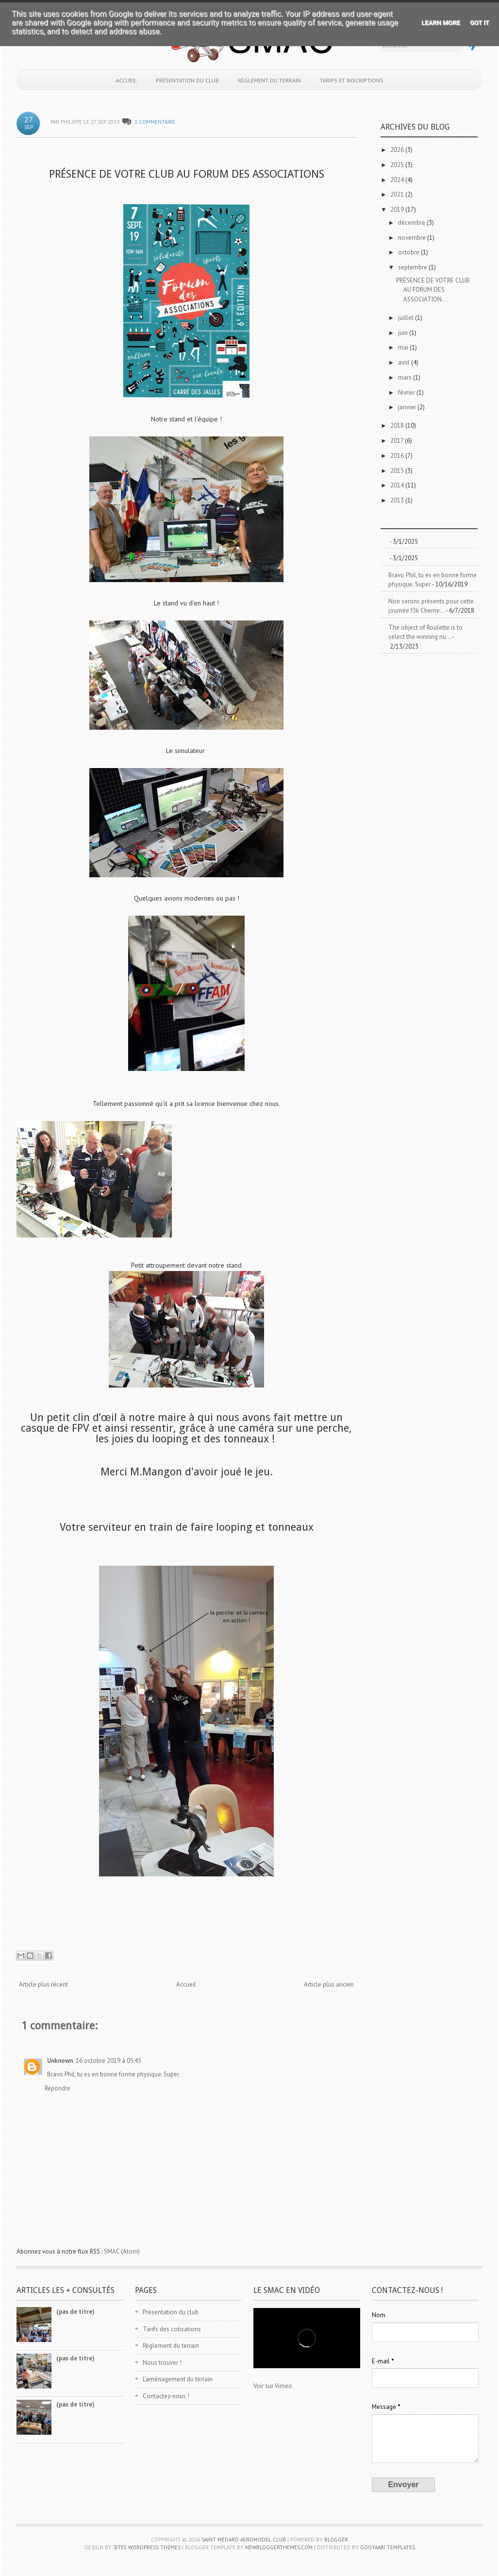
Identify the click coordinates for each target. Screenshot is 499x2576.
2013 (397, 500)
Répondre (57, 2088)
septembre (413, 267)
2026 (397, 150)
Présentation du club (187, 80)
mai (404, 347)
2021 (397, 194)
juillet (406, 318)
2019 (397, 209)
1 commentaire (154, 121)
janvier (407, 407)
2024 (397, 180)
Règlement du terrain (269, 80)
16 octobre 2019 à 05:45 (108, 2061)
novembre (412, 238)
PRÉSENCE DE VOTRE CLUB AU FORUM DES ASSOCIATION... (433, 289)
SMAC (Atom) (122, 2251)
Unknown (60, 2061)
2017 (397, 440)
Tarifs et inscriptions (351, 80)
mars (405, 377)
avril (404, 362)
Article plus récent (43, 1984)
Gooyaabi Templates (387, 2547)
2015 (397, 471)
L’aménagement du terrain (178, 2379)
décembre (412, 222)
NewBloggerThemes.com (279, 2547)
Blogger (336, 2539)
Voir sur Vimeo (272, 2386)
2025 (397, 165)
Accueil (126, 80)
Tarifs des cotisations (172, 2329)
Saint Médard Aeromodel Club (243, 2539)
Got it (479, 22)
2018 (397, 425)
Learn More (440, 22)
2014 (397, 485)
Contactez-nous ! (166, 2396)
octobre (409, 252)
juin (403, 333)
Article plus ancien (329, 1984)
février (407, 392)
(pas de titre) (75, 2312)
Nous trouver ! (162, 2363)
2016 (397, 456)
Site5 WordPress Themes (147, 2547)
